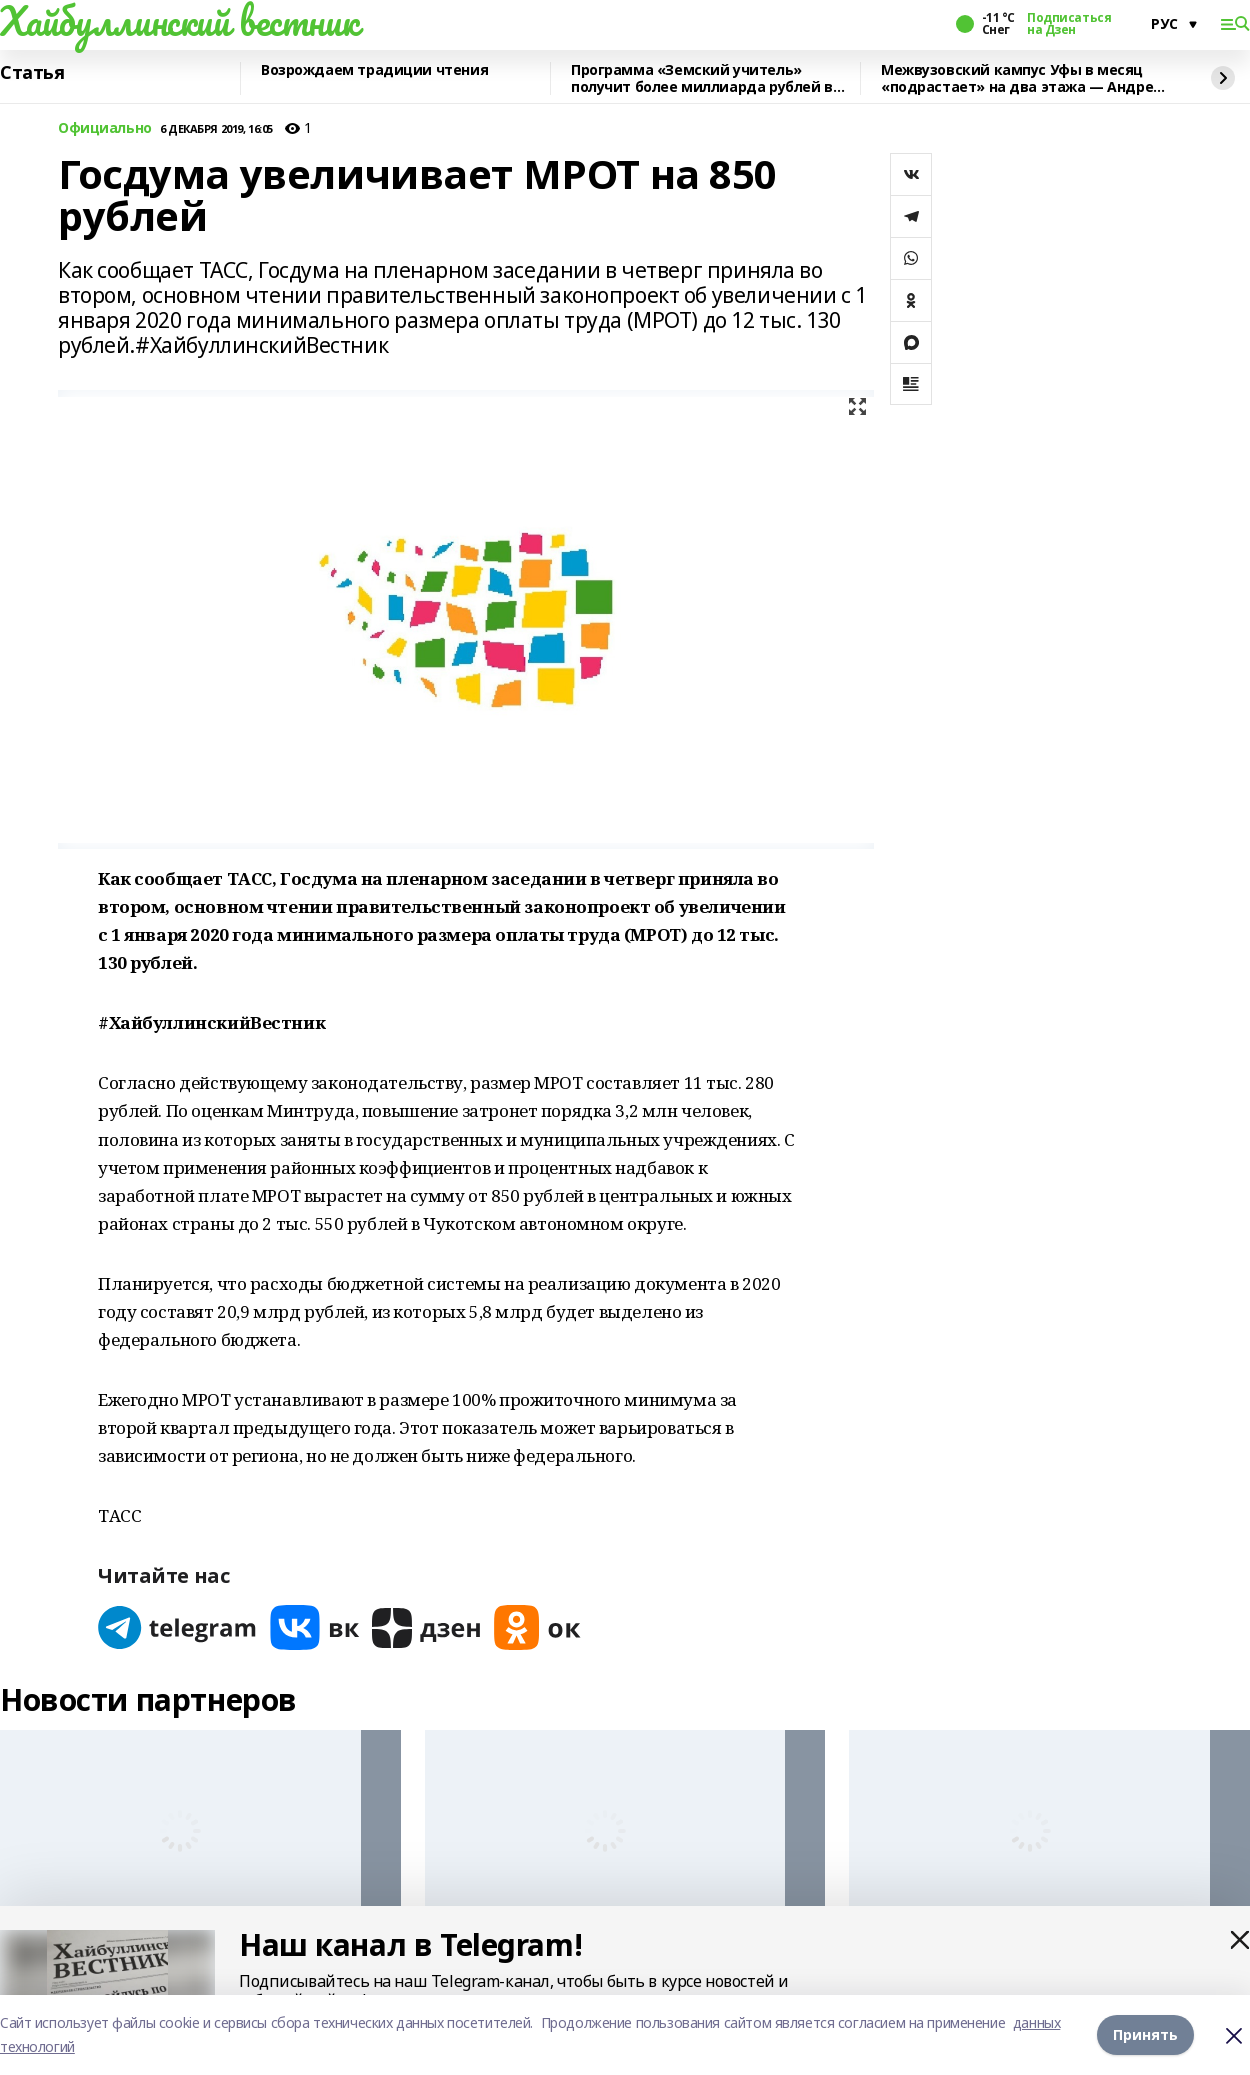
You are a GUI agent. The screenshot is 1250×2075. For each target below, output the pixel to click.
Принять (1145, 2034)
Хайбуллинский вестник (179, 21)
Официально (105, 128)
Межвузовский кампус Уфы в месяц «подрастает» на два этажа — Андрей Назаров (1022, 78)
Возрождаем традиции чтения (374, 70)
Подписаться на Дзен (1069, 24)
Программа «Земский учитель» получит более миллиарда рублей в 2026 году (702, 78)
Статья (32, 73)
